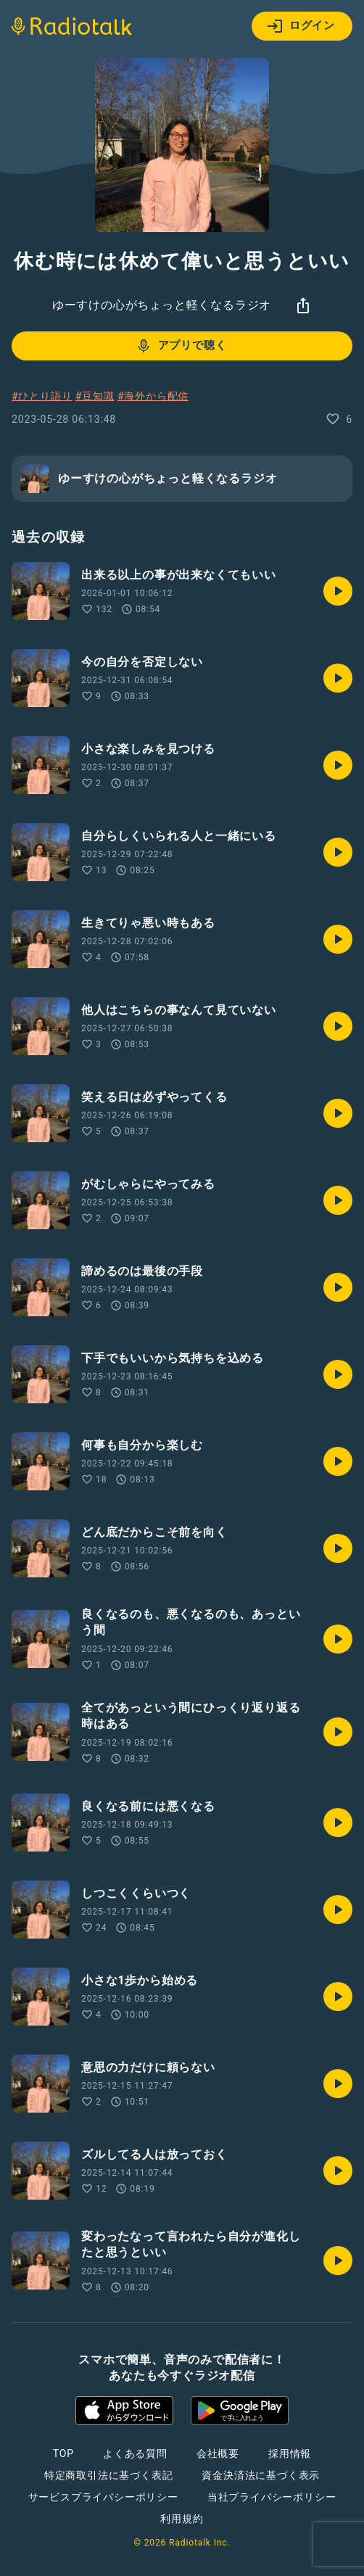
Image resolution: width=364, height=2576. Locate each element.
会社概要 (218, 2453)
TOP (63, 2453)
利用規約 (181, 2519)
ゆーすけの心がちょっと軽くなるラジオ (161, 305)
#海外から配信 (153, 396)
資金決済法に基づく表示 (261, 2475)
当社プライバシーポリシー (271, 2497)
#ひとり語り (42, 396)
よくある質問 (135, 2453)
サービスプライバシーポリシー (103, 2497)
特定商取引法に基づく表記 (108, 2475)
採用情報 (289, 2453)
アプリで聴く (181, 346)
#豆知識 (95, 396)
